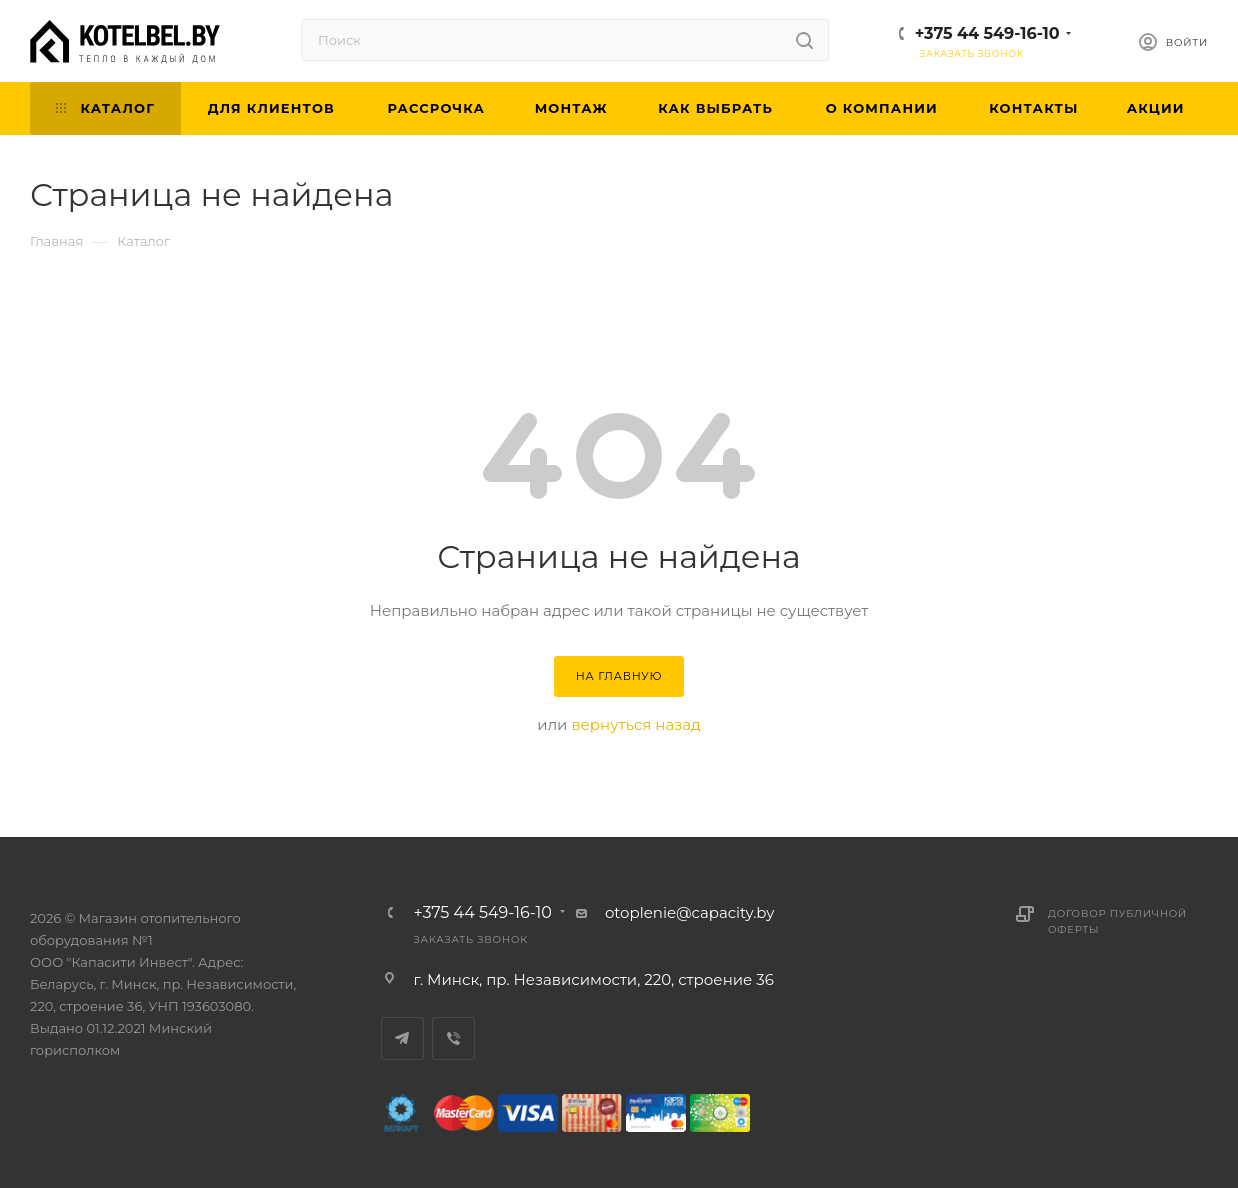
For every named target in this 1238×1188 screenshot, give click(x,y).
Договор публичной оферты (1117, 921)
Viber (453, 1038)
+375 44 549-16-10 (987, 33)
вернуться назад (635, 724)
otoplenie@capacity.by (690, 912)
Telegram (402, 1038)
